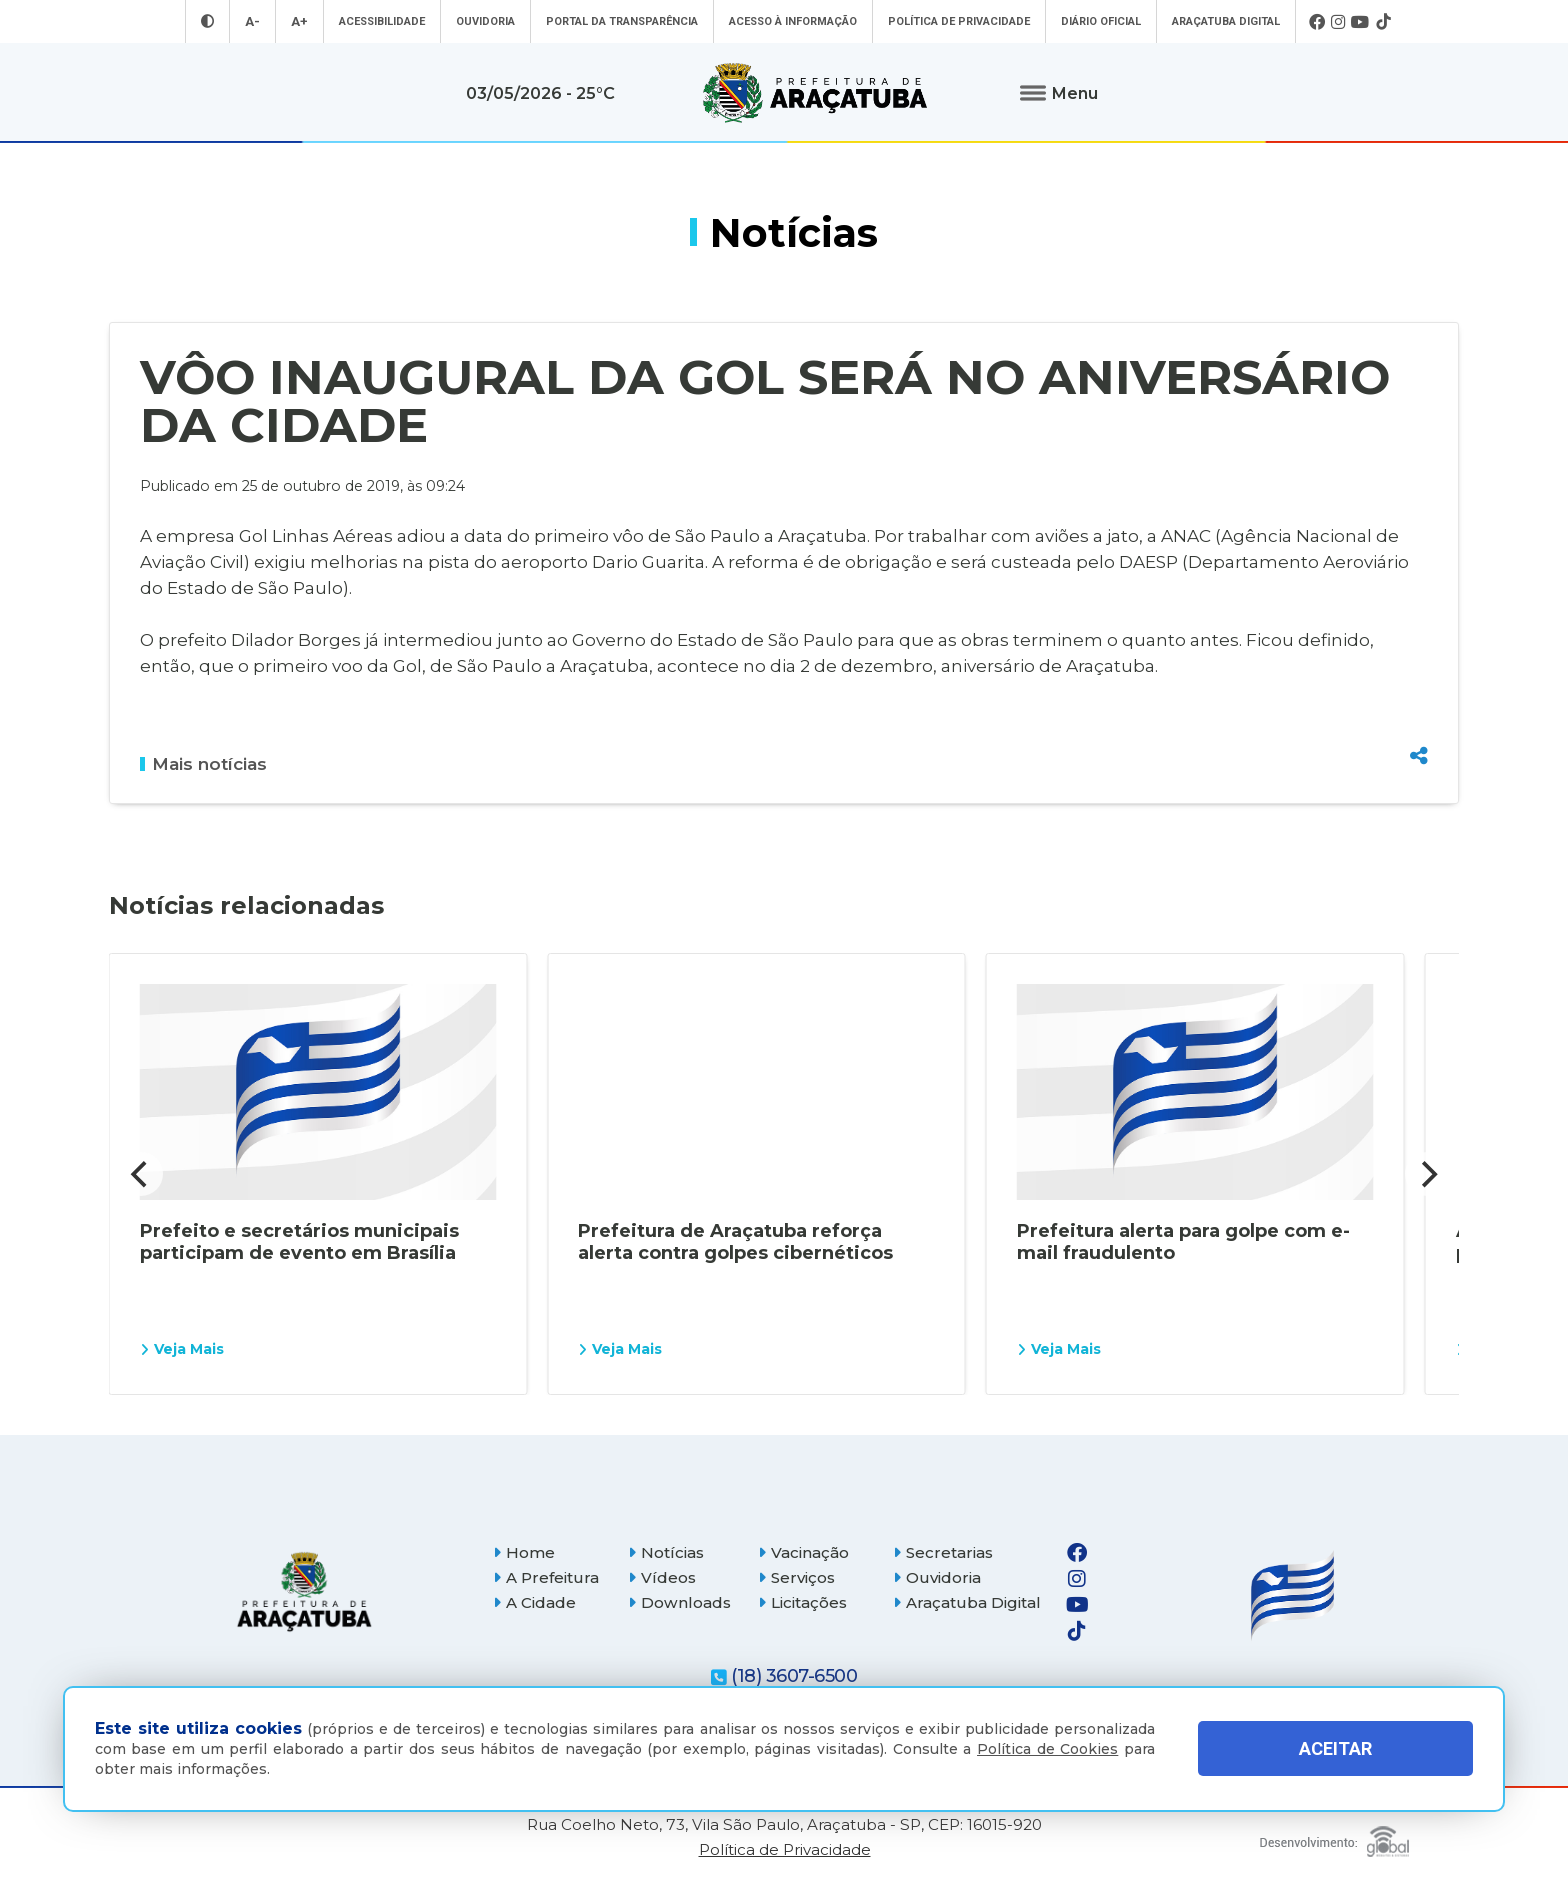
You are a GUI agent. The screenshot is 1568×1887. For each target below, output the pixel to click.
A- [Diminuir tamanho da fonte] (252, 21)
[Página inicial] (304, 1591)
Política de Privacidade (959, 21)
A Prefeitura (546, 1577)
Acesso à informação (793, 21)
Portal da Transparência (622, 21)
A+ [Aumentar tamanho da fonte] (299, 21)
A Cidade (534, 1602)
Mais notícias (203, 764)
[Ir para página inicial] (815, 93)
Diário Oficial (1101, 21)
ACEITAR (1335, 1748)
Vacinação (803, 1552)
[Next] (1427, 1174)
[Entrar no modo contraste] (207, 21)
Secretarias (943, 1552)
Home (524, 1552)
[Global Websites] (1334, 1836)
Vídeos (662, 1577)
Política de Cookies (1047, 1749)
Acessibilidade (382, 21)
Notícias (666, 1552)
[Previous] (141, 1174)
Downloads (679, 1602)
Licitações (802, 1602)
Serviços (796, 1577)
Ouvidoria (485, 21)
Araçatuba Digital (1226, 21)
